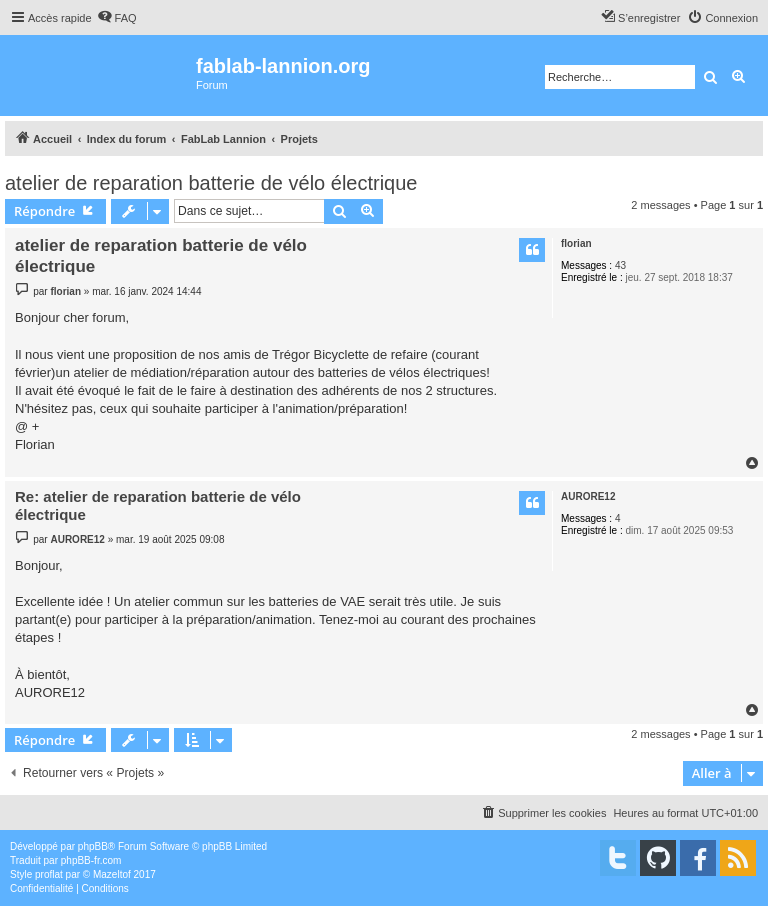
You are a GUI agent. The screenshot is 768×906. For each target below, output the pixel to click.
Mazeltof (112, 874)
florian (576, 243)
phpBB (93, 846)
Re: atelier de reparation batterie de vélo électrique (158, 506)
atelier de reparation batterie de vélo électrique (211, 183)
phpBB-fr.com (91, 860)
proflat (49, 874)
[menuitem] (117, 18)
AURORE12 (588, 496)
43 (620, 265)
